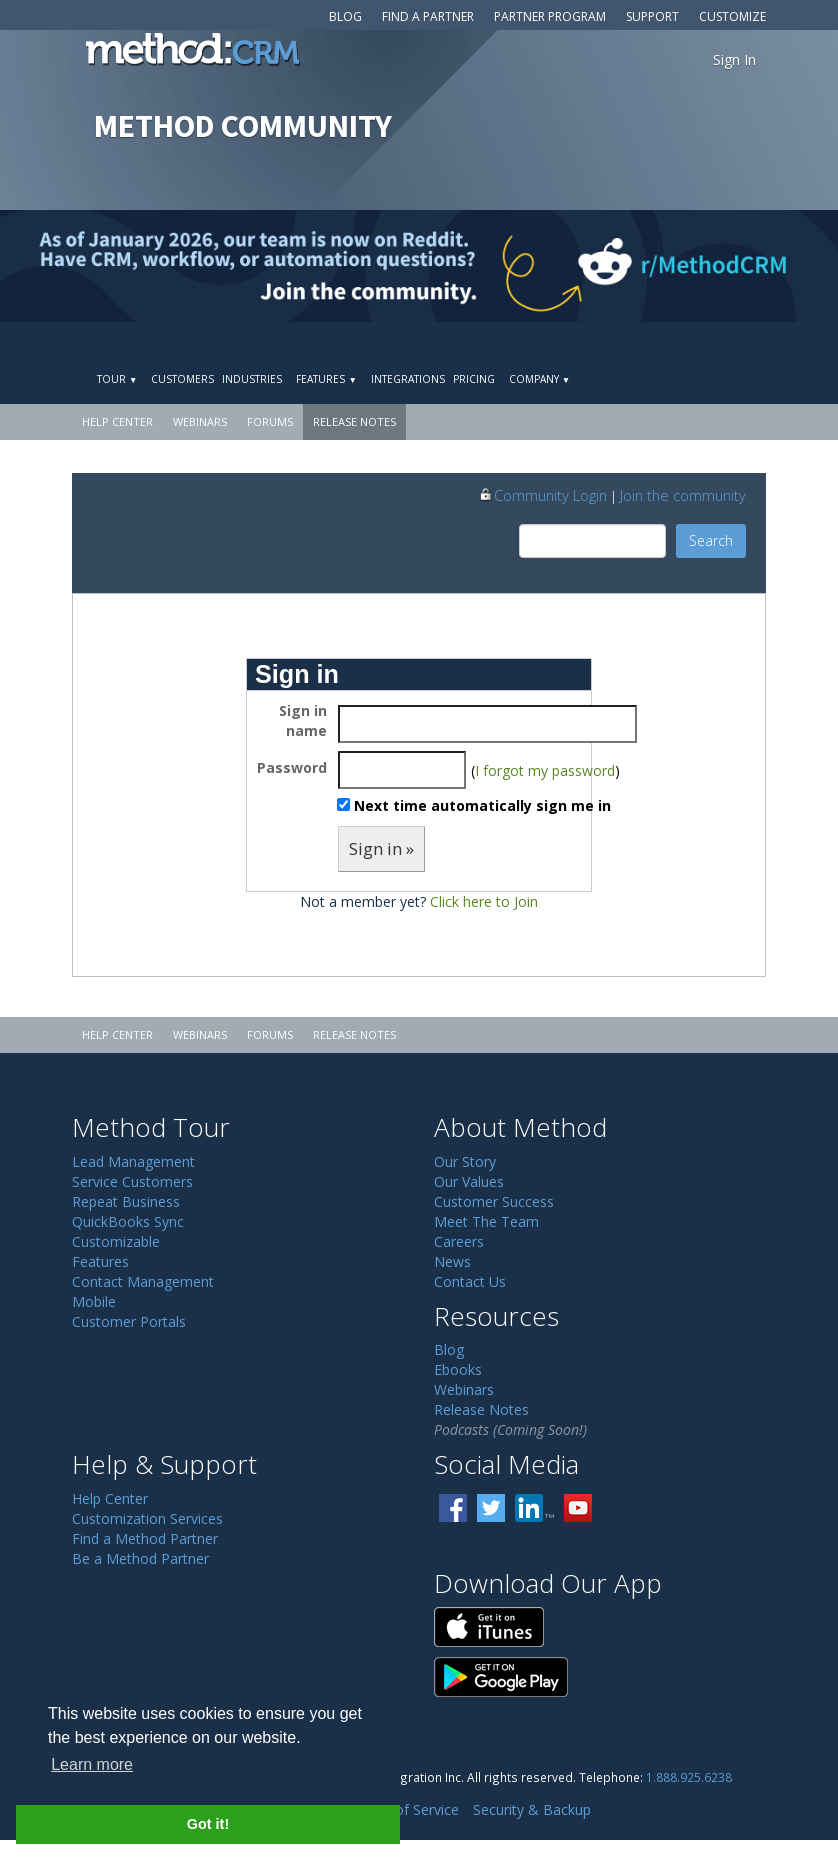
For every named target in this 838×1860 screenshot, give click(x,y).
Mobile (94, 1301)
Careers (459, 1241)
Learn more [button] (92, 1764)
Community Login (542, 495)
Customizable (116, 1241)
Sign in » (381, 848)
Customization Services (147, 1518)
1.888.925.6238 (689, 1777)
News (452, 1261)
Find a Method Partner (145, 1538)
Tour (117, 379)
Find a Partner (428, 16)
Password (292, 767)
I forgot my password (545, 770)
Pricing (474, 379)
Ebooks (458, 1369)
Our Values (469, 1181)
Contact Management (143, 1281)
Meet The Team (486, 1221)
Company (539, 379)
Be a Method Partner (140, 1558)
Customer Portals (129, 1321)
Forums (270, 421)
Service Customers (132, 1181)
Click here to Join (484, 901)
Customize (732, 16)
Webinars (200, 421)
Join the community (683, 495)
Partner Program (550, 16)
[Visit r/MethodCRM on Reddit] (746, 266)
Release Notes (354, 421)
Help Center (117, 421)
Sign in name (303, 720)
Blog (345, 16)
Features (326, 379)
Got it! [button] (208, 1824)
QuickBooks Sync (128, 1221)
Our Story (465, 1161)
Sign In (734, 59)
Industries (252, 379)
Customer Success (494, 1201)
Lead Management (133, 1161)
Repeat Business (126, 1201)
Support (652, 16)
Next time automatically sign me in (482, 805)
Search (711, 540)
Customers (182, 379)
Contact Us (470, 1281)
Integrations (408, 379)
